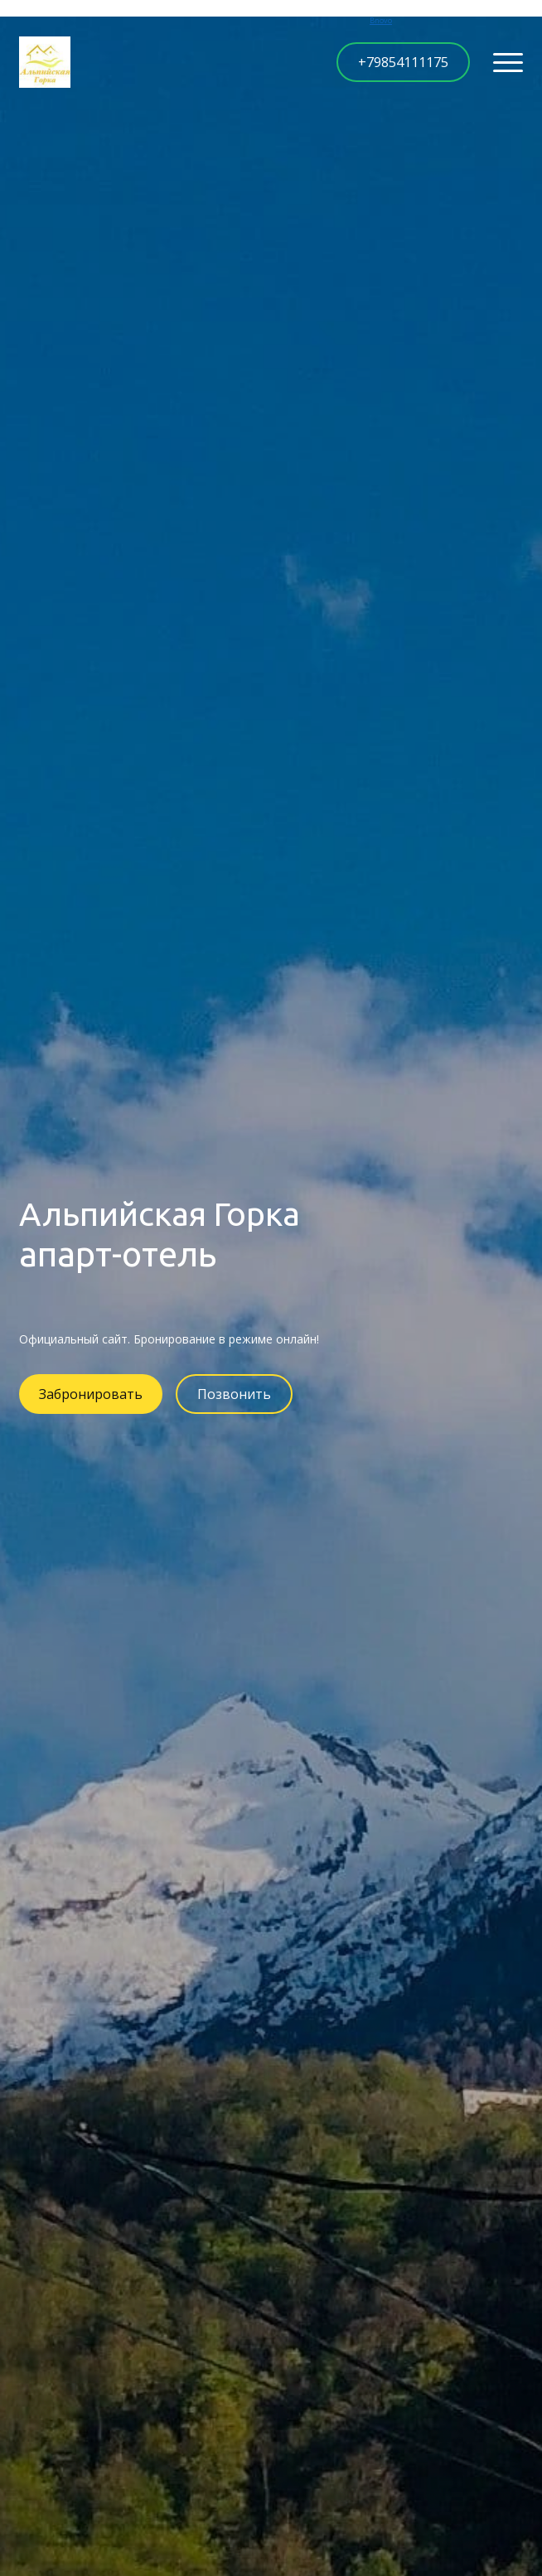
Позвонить (234, 1394)
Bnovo (381, 20)
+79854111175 (403, 62)
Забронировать (91, 1394)
